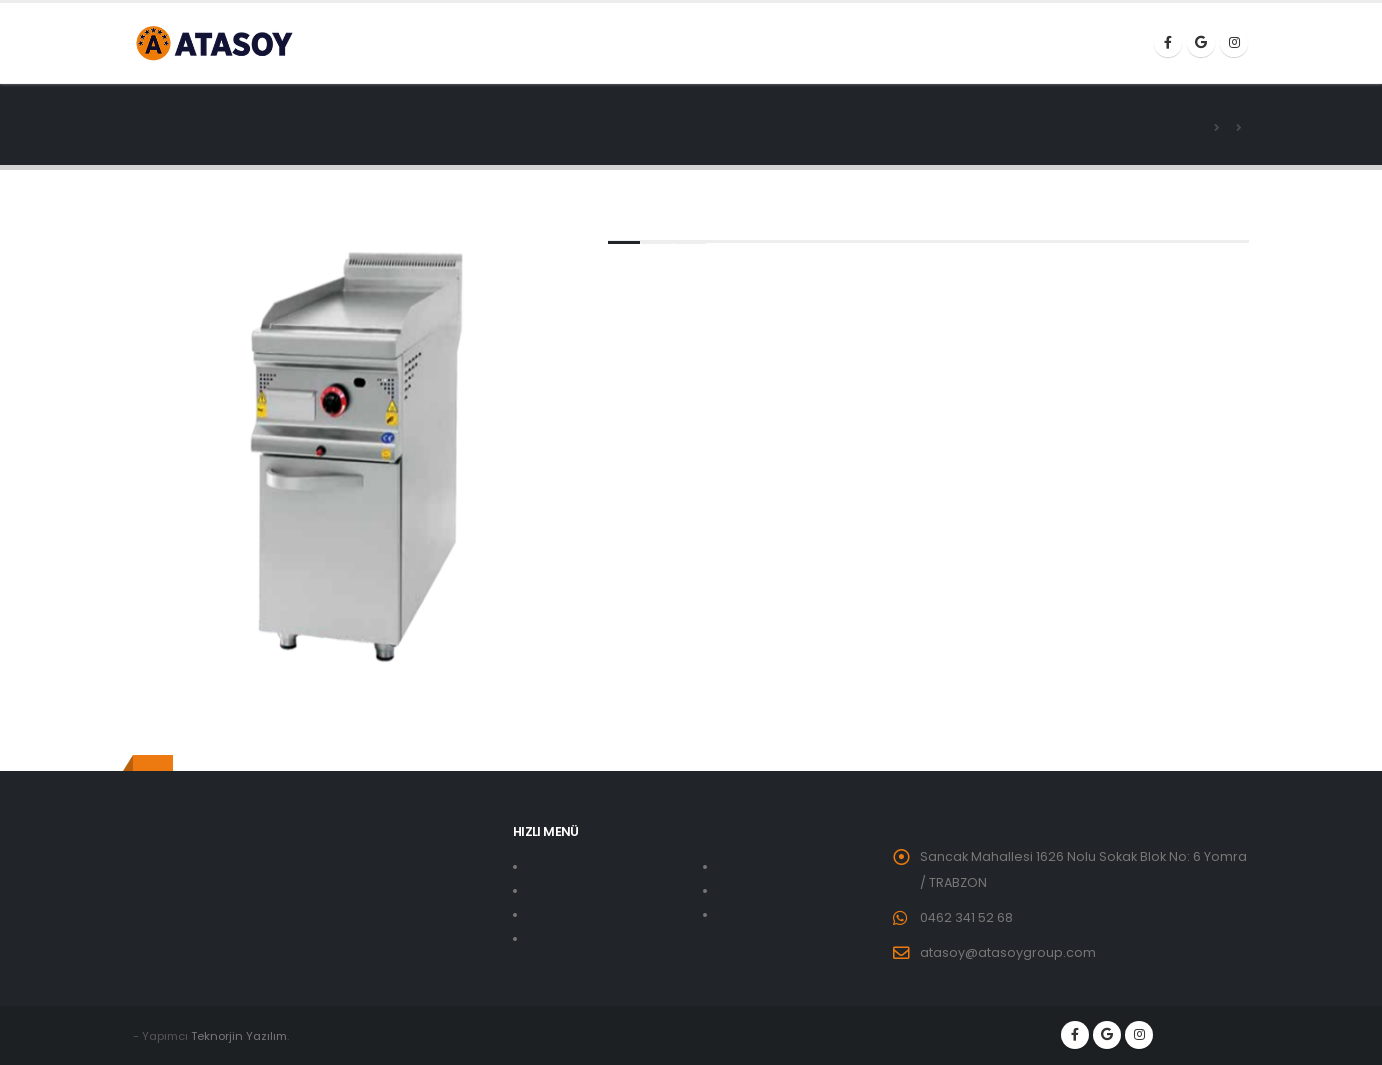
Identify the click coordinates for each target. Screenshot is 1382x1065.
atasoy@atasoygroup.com (1008, 952)
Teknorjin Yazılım (239, 1036)
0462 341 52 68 (966, 917)
